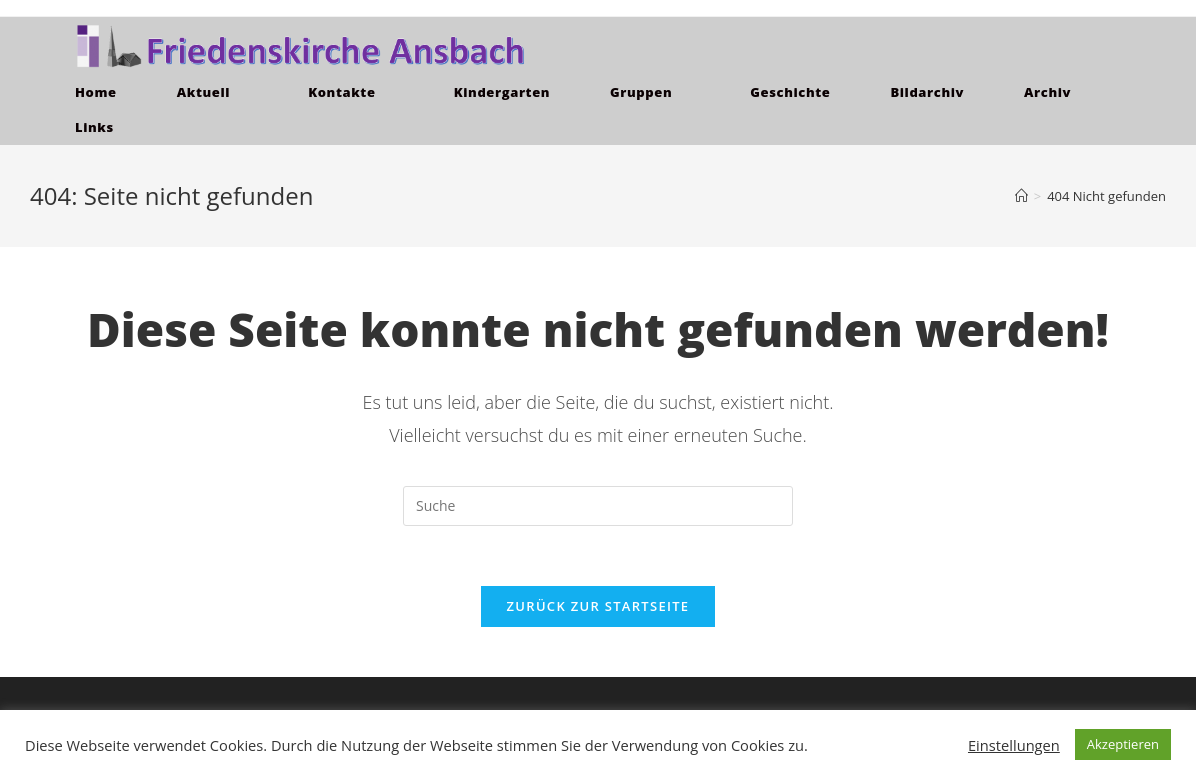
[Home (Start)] (1021, 196)
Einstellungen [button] (1014, 745)
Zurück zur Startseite (598, 606)
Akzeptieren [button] (1123, 744)
